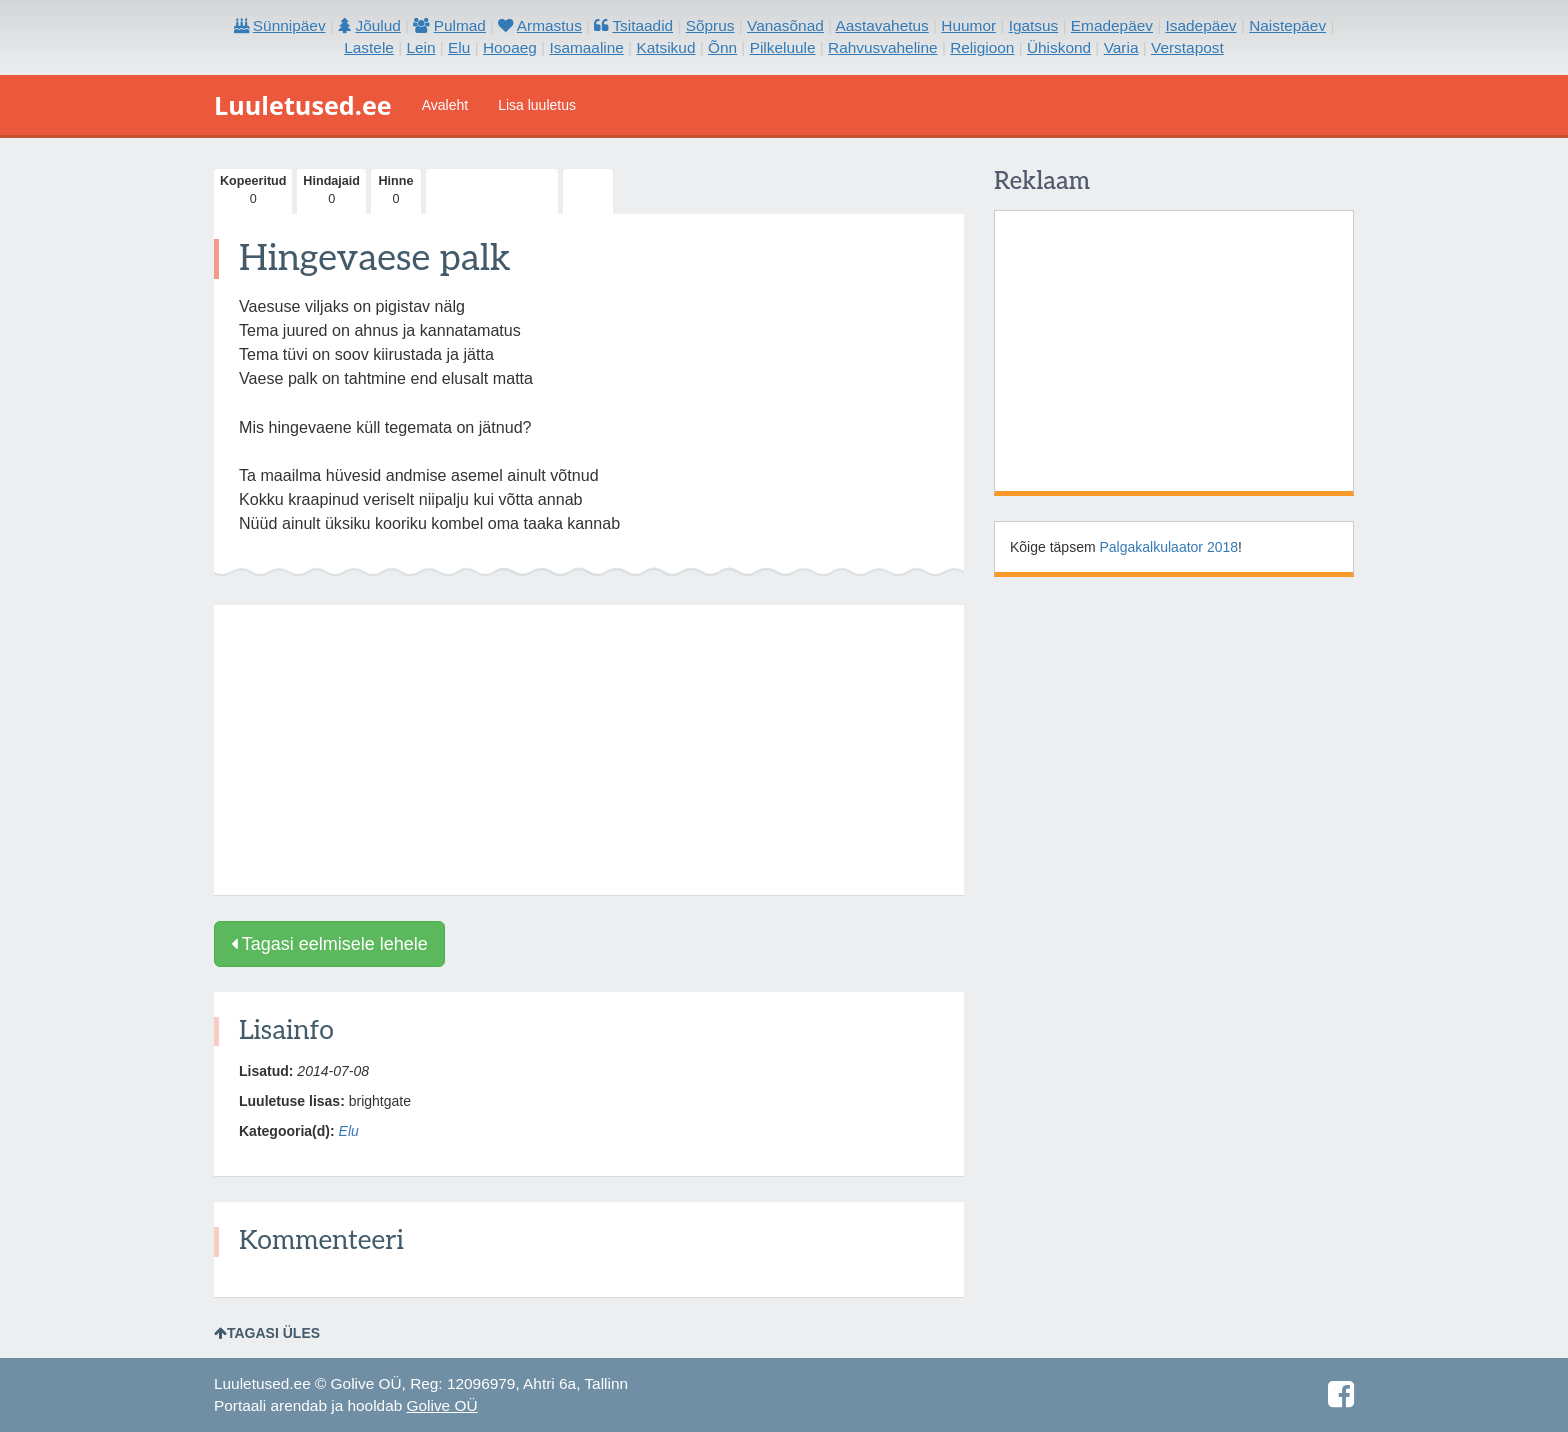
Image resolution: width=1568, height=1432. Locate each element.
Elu (349, 1131)
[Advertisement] (589, 750)
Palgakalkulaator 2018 (1169, 547)
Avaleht (445, 105)
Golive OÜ (442, 1405)
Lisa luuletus (537, 105)
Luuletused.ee (303, 105)
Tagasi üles (267, 1333)
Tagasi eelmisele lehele (329, 944)
